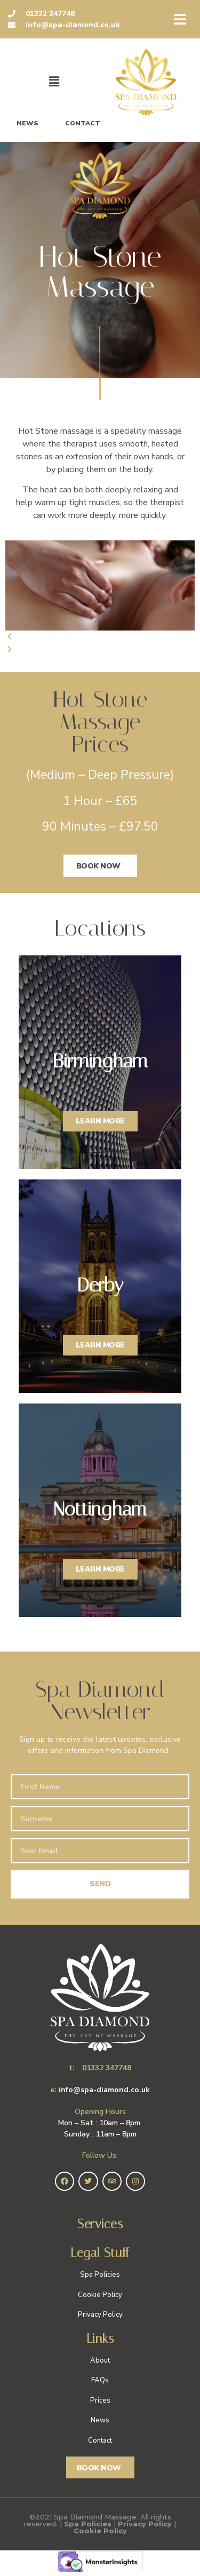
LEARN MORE (100, 1121)
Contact (82, 123)
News (27, 123)
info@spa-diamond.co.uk (104, 2090)
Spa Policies (87, 2523)
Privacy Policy (145, 2523)
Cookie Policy (100, 2530)
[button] (100, 637)
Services (100, 2223)
